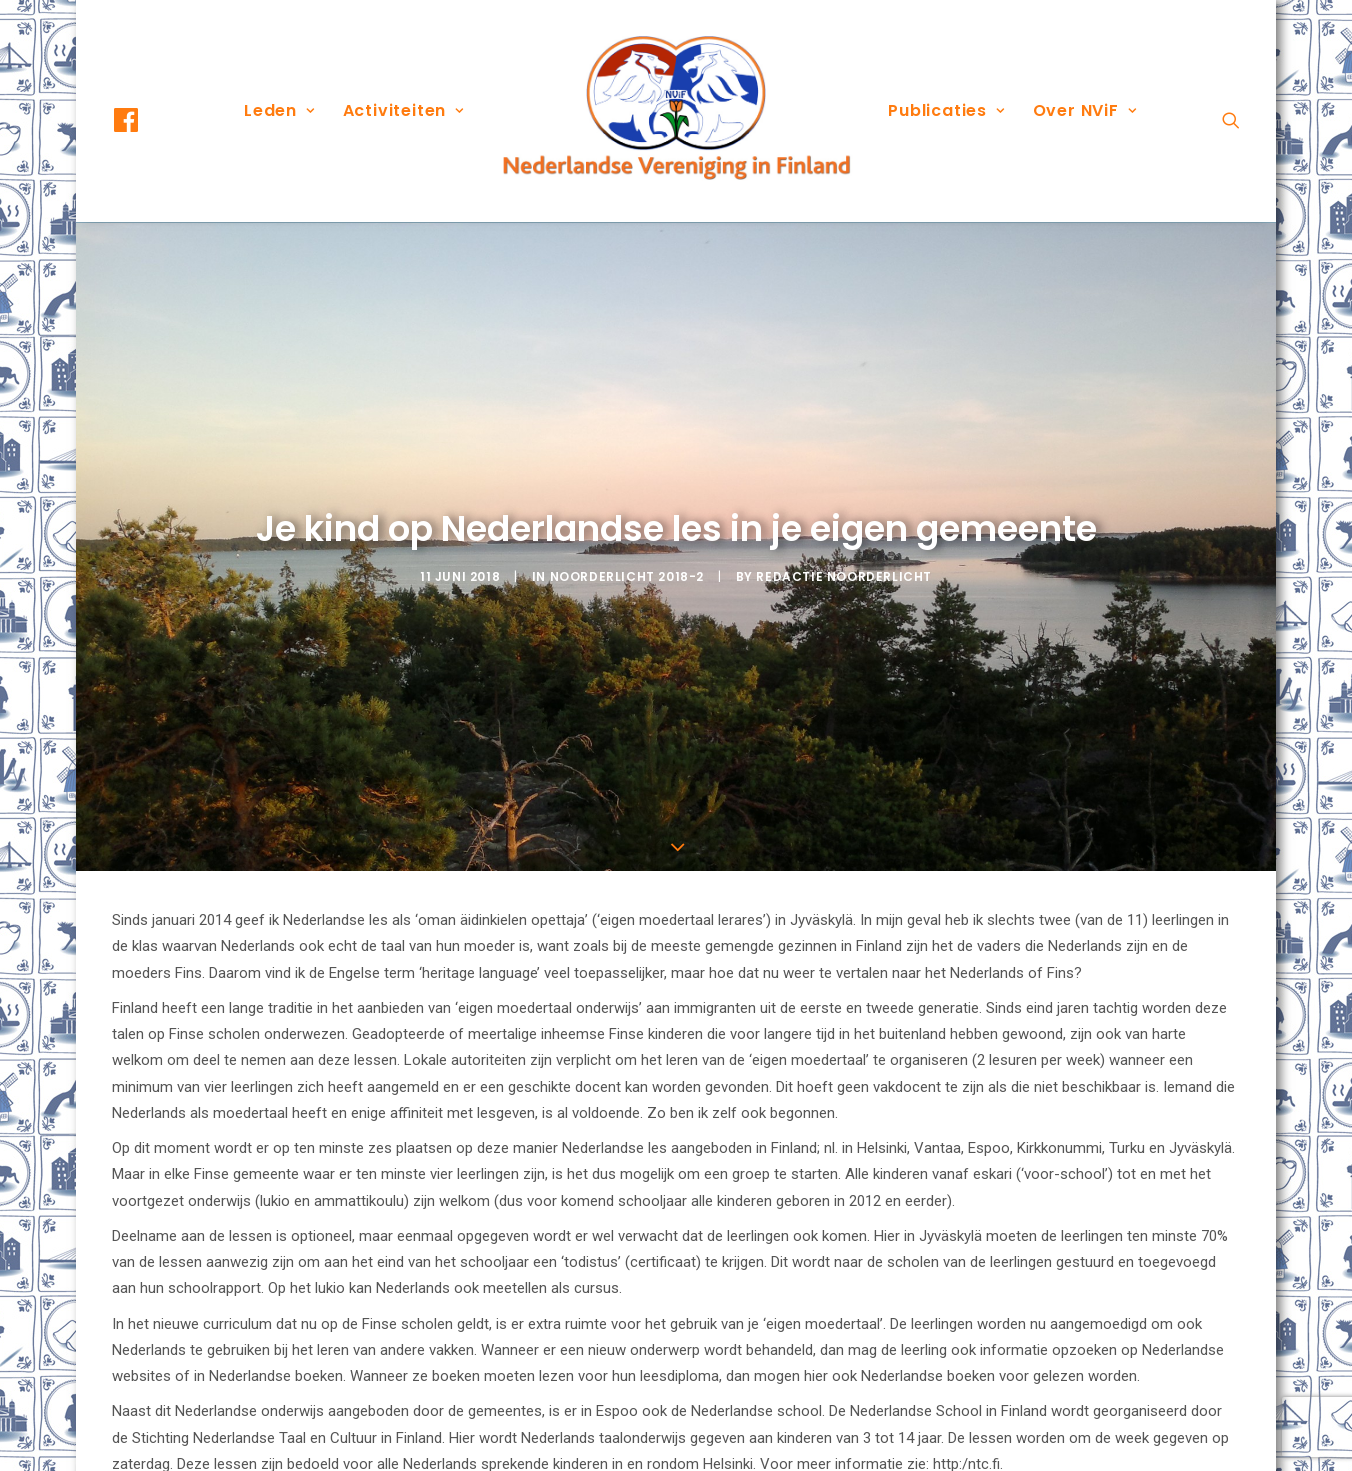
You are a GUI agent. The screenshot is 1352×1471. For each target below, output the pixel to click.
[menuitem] (144, 120)
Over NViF (1085, 110)
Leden (279, 110)
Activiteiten (403, 110)
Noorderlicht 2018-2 (627, 519)
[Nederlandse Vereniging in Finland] (676, 111)
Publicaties (946, 110)
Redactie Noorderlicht (844, 519)
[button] (144, 120)
